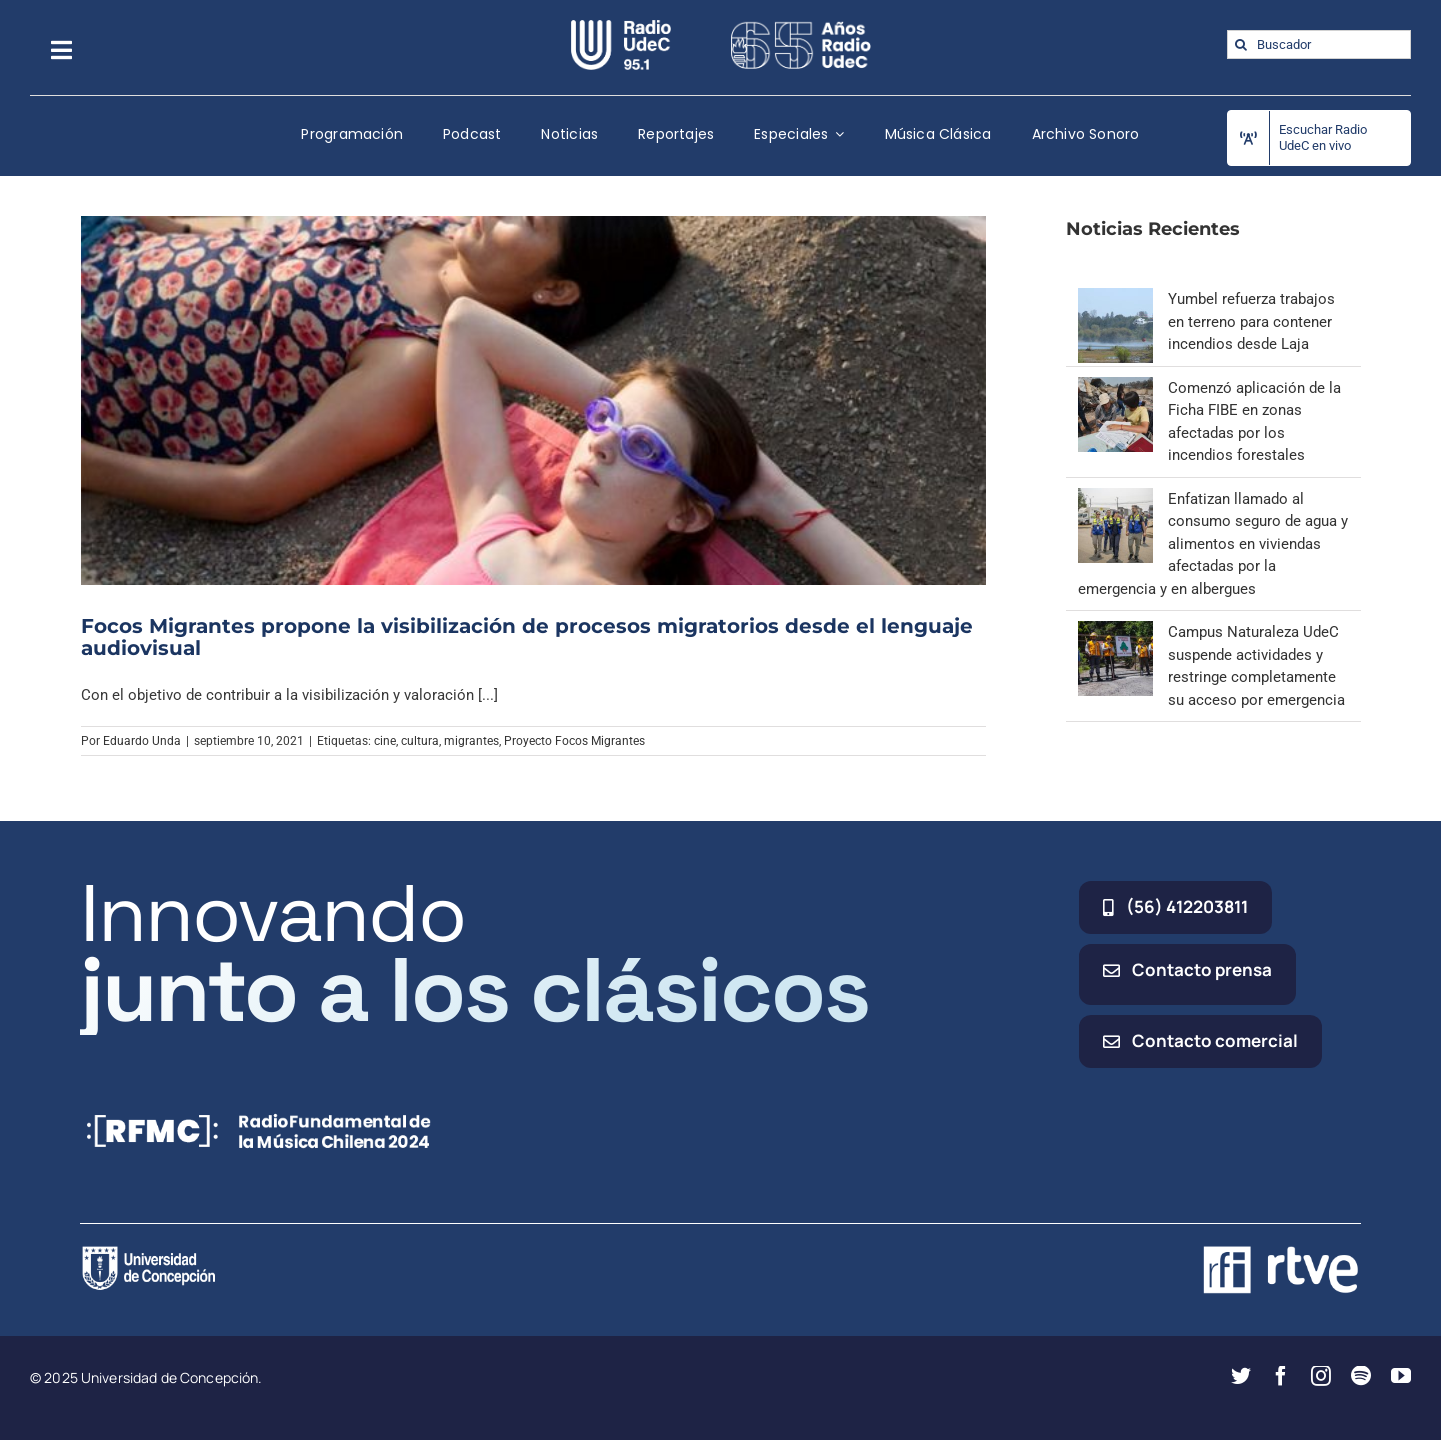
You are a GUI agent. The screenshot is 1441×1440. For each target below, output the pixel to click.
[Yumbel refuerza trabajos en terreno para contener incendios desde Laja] (1115, 299)
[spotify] (1361, 1376)
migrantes (471, 741)
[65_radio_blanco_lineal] (801, 27)
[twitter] (1241, 1376)
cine (385, 741)
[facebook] (1281, 1376)
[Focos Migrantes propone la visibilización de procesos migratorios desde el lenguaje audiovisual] (534, 400)
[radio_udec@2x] (621, 27)
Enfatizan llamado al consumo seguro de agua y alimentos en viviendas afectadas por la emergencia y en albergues (1213, 544)
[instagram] (1321, 1376)
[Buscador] (1319, 44)
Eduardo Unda (142, 741)
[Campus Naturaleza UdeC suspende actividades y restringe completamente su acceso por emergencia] (1115, 632)
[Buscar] (1241, 44)
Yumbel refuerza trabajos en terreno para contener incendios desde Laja (1251, 321)
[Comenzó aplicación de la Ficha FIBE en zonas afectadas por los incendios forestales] (1115, 388)
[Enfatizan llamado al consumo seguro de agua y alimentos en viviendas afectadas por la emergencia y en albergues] (1115, 499)
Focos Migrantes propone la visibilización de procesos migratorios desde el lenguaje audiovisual (527, 637)
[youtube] (1401, 1376)
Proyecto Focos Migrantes (574, 741)
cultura (420, 741)
